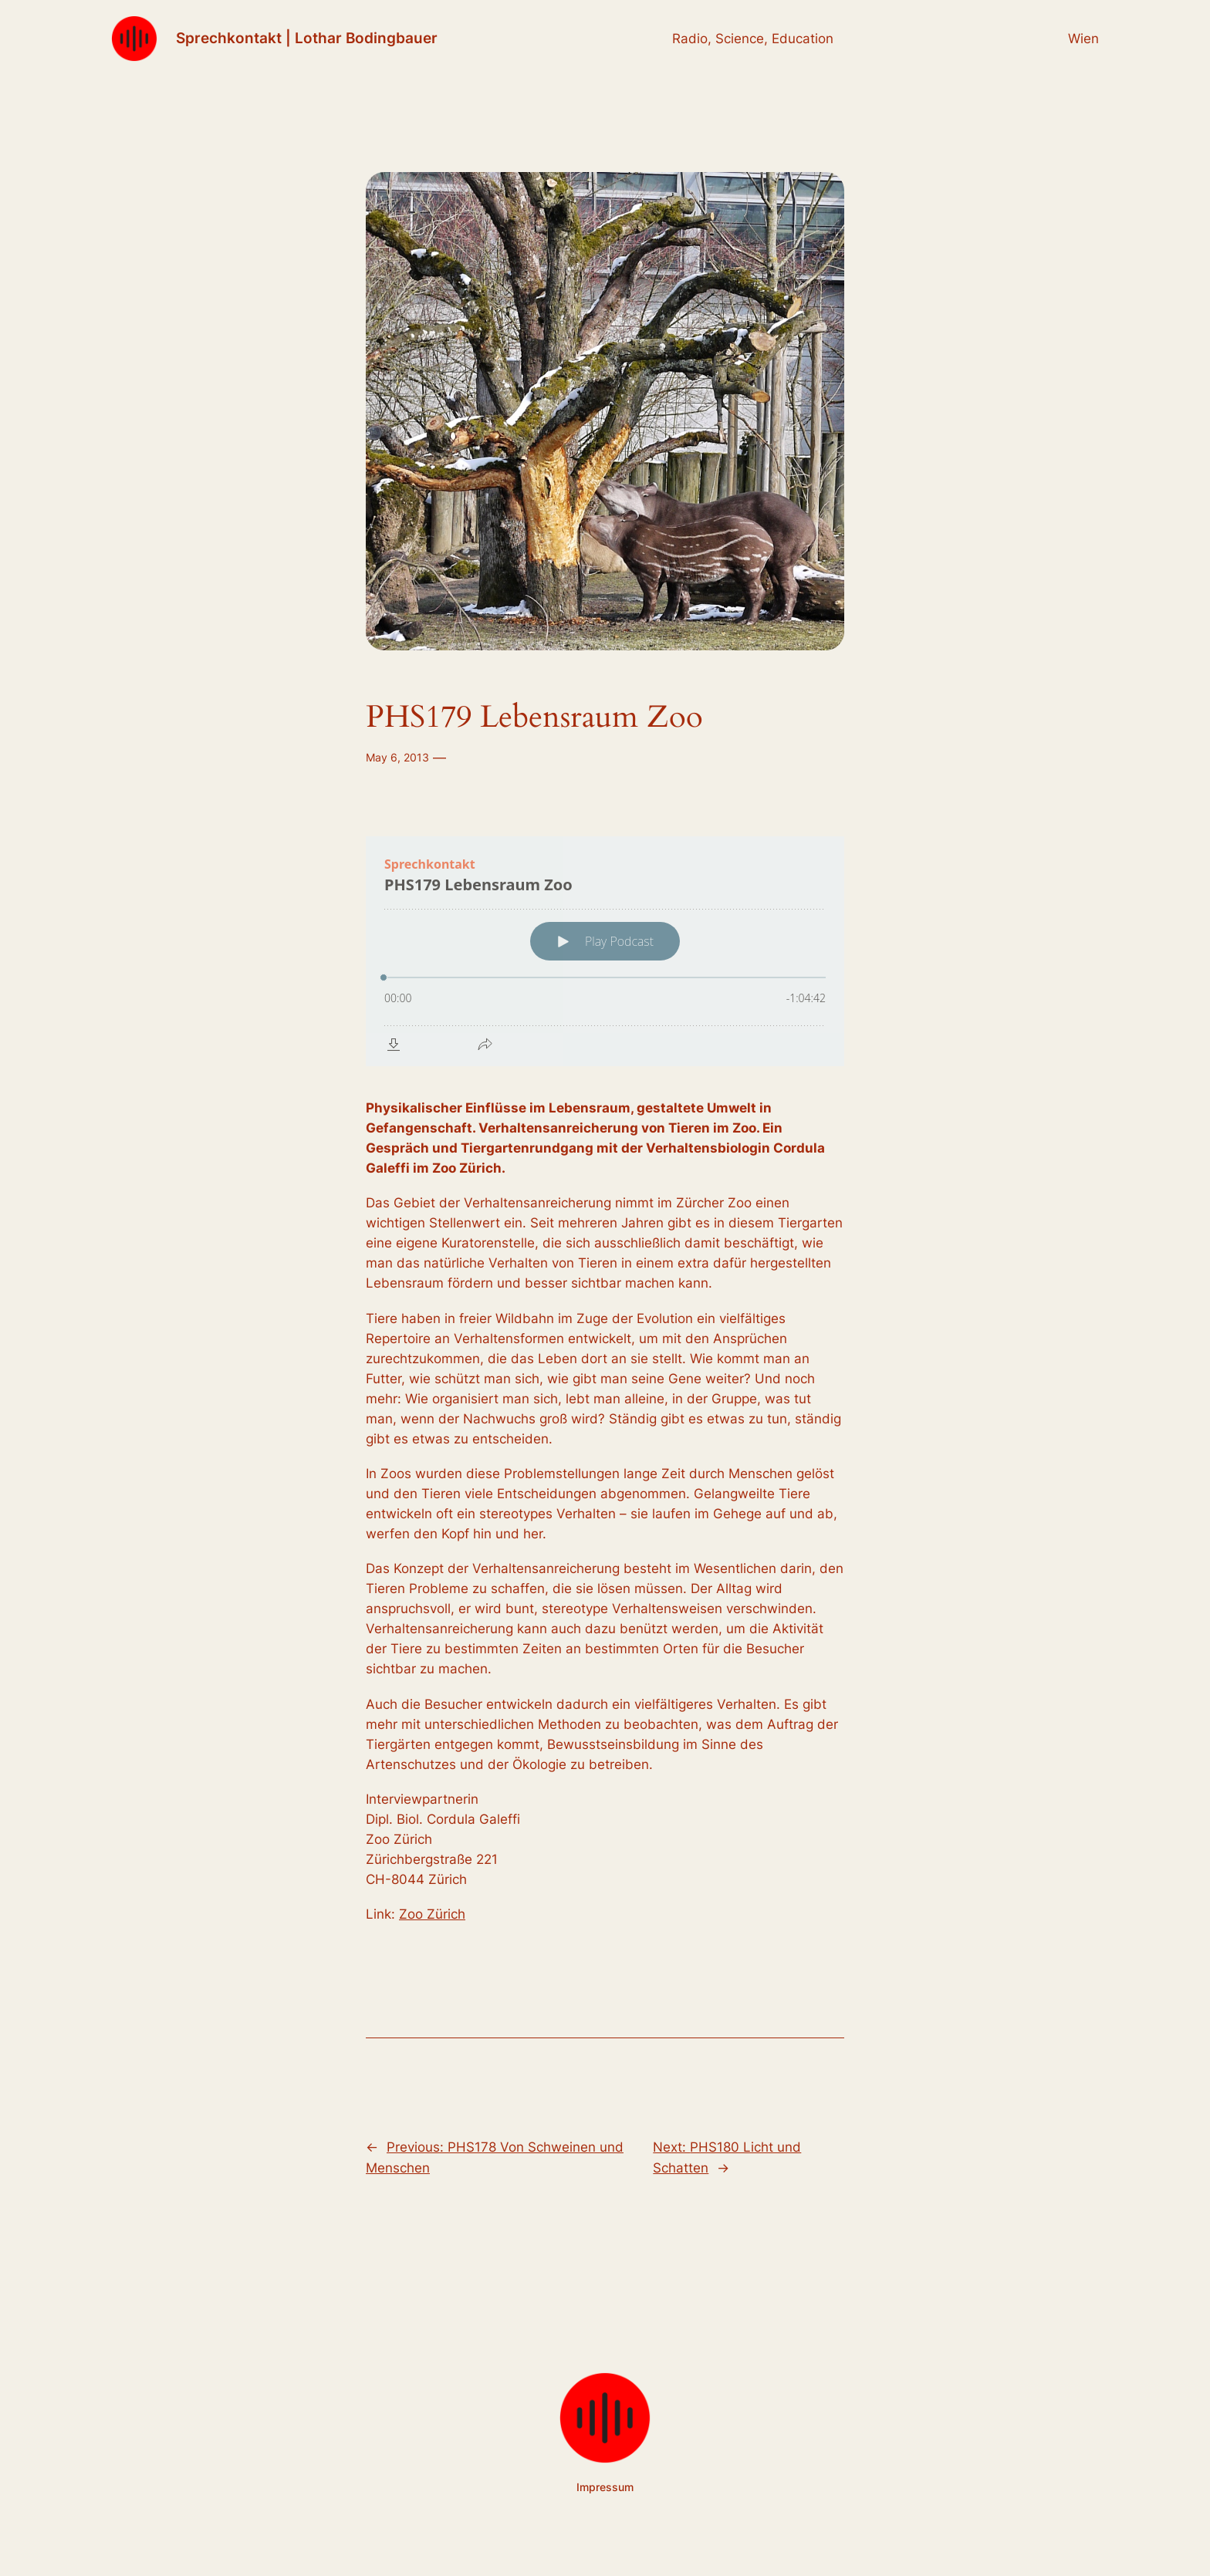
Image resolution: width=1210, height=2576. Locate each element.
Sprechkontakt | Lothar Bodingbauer (307, 38)
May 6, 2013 (397, 757)
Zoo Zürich (432, 1914)
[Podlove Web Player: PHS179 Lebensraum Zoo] (605, 951)
